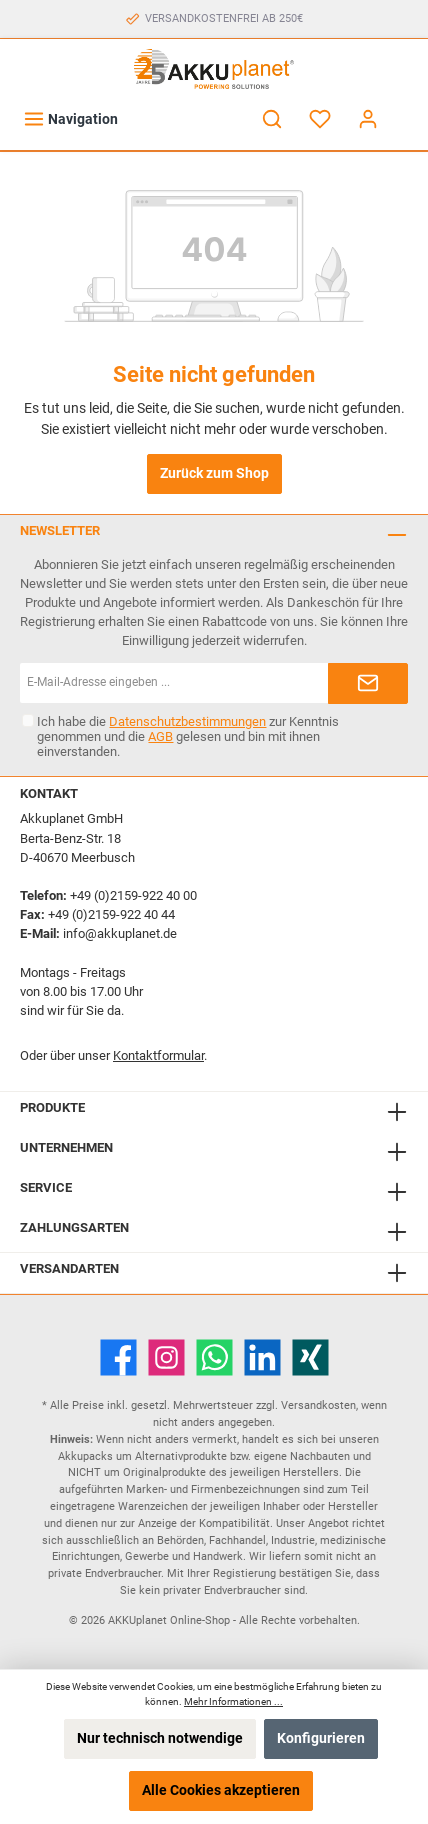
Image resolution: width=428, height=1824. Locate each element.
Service (46, 1187)
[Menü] (70, 119)
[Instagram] (166, 1357)
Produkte (52, 1107)
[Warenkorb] (405, 110)
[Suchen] (272, 119)
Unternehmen (66, 1147)
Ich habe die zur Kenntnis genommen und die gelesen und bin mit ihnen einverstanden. (188, 736)
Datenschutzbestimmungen (187, 721)
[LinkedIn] (262, 1357)
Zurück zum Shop (214, 473)
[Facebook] (118, 1357)
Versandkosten (318, 1405)
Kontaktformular (158, 1055)
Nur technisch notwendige (160, 1738)
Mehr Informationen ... (233, 1701)
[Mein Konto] (368, 119)
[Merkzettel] (320, 119)
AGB (160, 736)
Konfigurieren (321, 1738)
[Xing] (310, 1357)
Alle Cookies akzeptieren (221, 1790)
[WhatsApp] (214, 1357)
